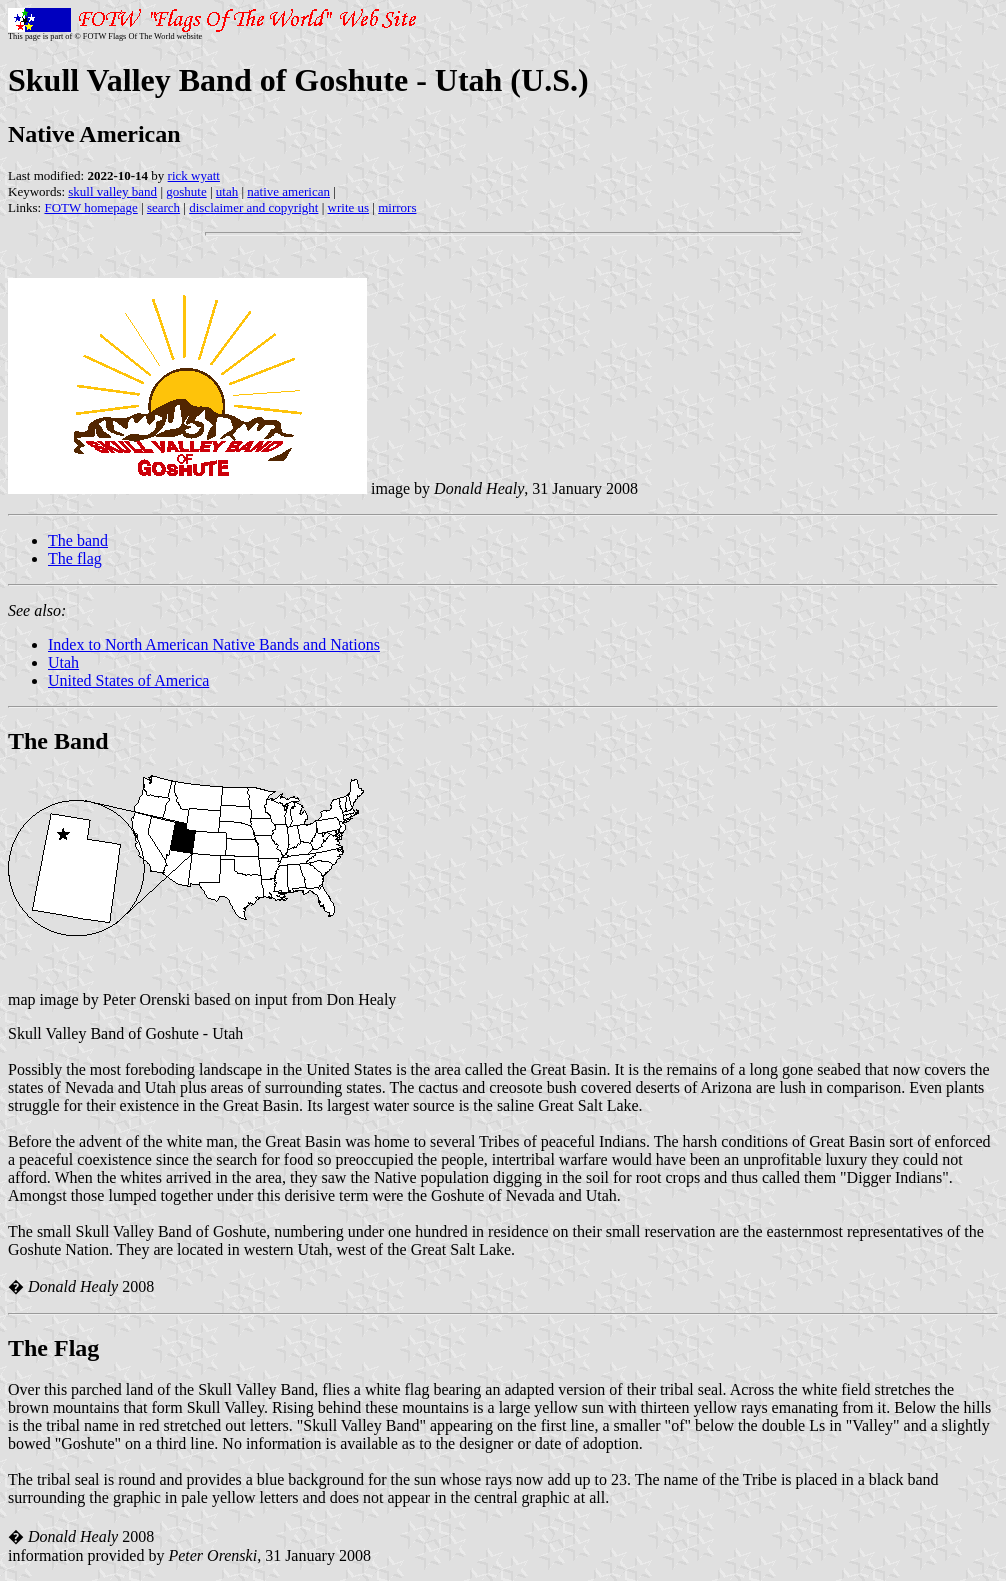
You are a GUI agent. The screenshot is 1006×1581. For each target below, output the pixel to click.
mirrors (397, 207)
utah (227, 191)
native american (288, 191)
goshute (186, 191)
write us (349, 207)
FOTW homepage (90, 207)
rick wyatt (194, 175)
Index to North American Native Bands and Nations (214, 644)
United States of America (128, 680)
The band (78, 540)
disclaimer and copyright (253, 207)
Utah (63, 662)
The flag (75, 558)
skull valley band (112, 191)
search (163, 207)
